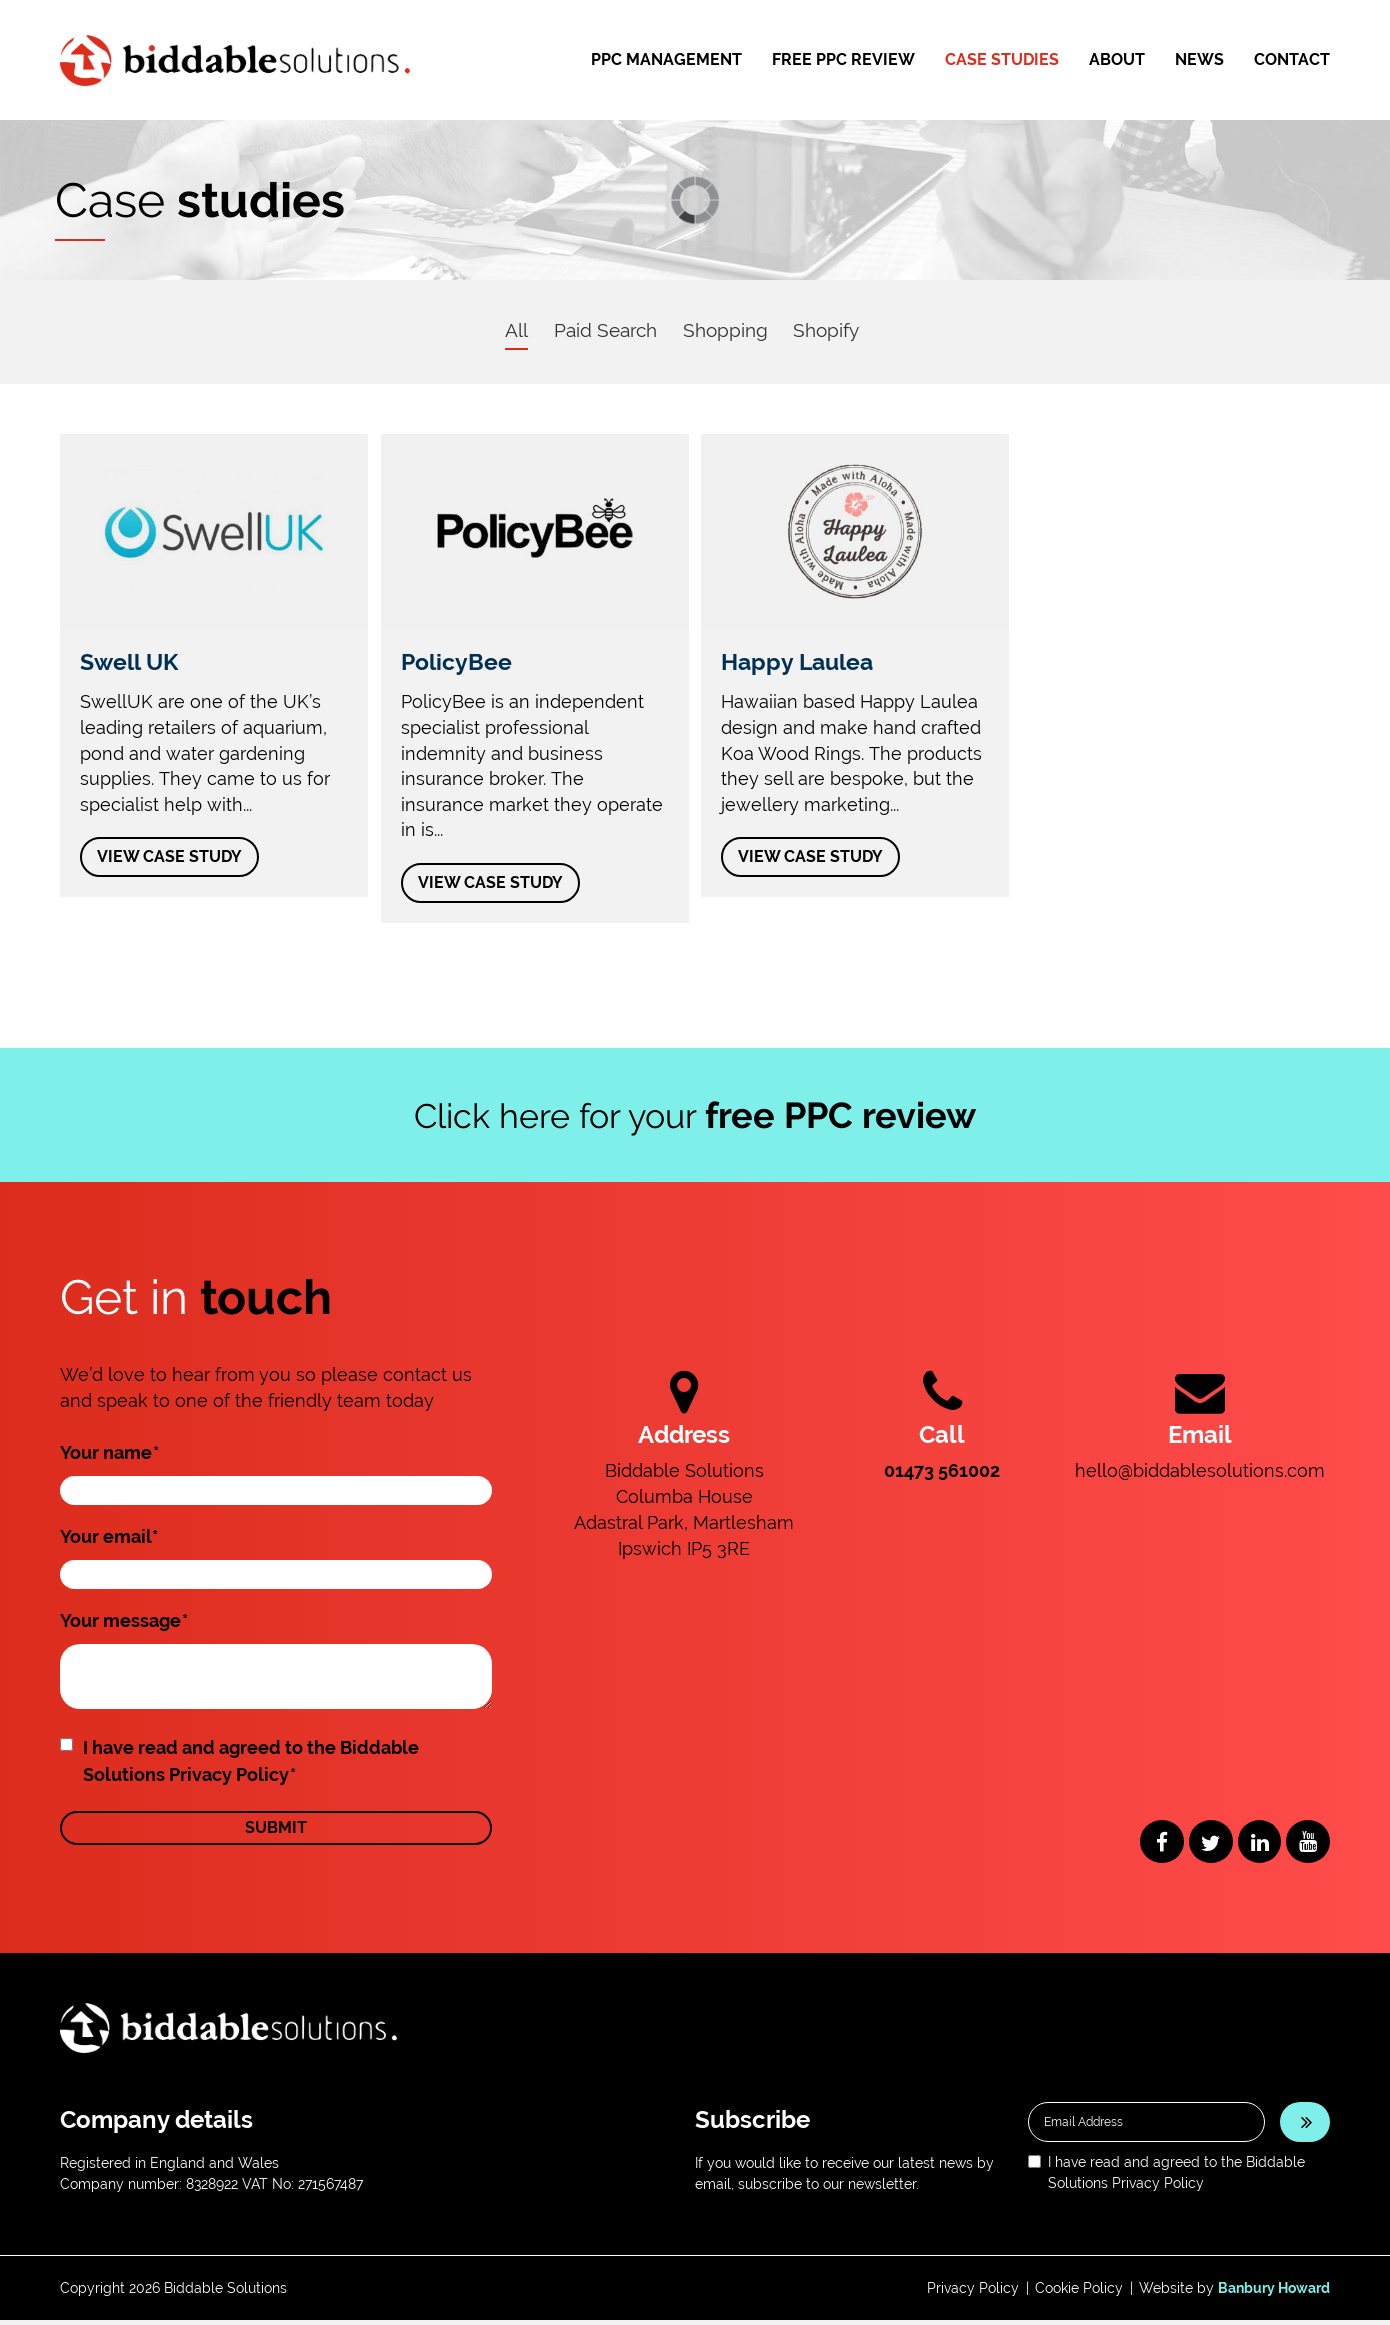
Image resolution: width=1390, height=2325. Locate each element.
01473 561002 (942, 1473)
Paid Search (599, 330)
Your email (109, 1539)
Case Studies (1002, 59)
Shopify (834, 330)
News (1199, 59)
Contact (1292, 59)
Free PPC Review (843, 59)
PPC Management (666, 59)
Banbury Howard (1274, 2293)
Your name (109, 1455)
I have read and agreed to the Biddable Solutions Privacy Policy (251, 1764)
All (504, 330)
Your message (124, 1623)
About (1117, 59)
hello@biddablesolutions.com (1200, 1473)
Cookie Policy (1079, 2293)
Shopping (726, 330)
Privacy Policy (973, 2293)
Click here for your (695, 1118)
